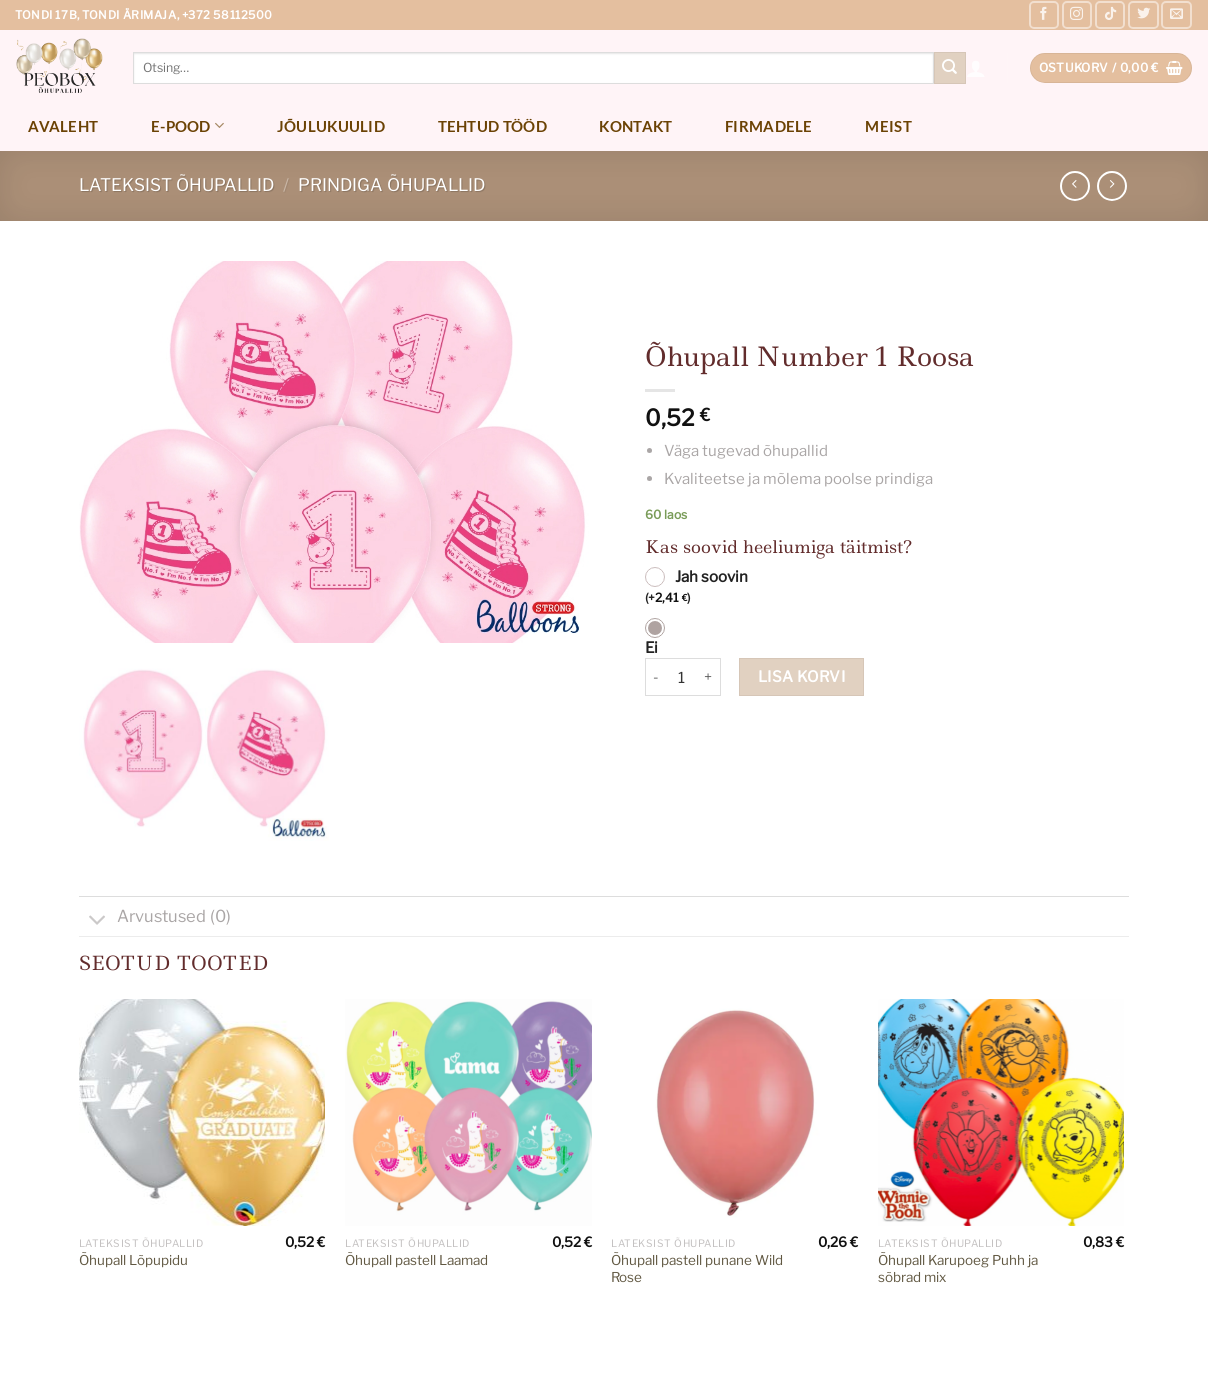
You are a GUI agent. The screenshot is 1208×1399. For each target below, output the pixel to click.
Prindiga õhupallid (391, 184)
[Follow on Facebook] (1044, 15)
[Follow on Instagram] (1077, 15)
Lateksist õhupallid (176, 184)
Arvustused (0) (155, 918)
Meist (888, 126)
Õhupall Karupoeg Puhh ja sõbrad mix (958, 1269)
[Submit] (950, 68)
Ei (651, 648)
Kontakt (635, 126)
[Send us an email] (1176, 15)
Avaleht (63, 126)
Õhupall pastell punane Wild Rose (697, 1269)
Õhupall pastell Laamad (416, 1260)
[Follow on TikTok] (1110, 15)
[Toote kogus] (682, 677)
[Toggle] (97, 921)
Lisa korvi (802, 676)
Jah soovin (696, 588)
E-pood (187, 125)
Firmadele (769, 126)
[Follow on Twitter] (1143, 15)
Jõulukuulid (331, 126)
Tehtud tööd (492, 126)
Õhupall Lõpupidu (133, 1260)
